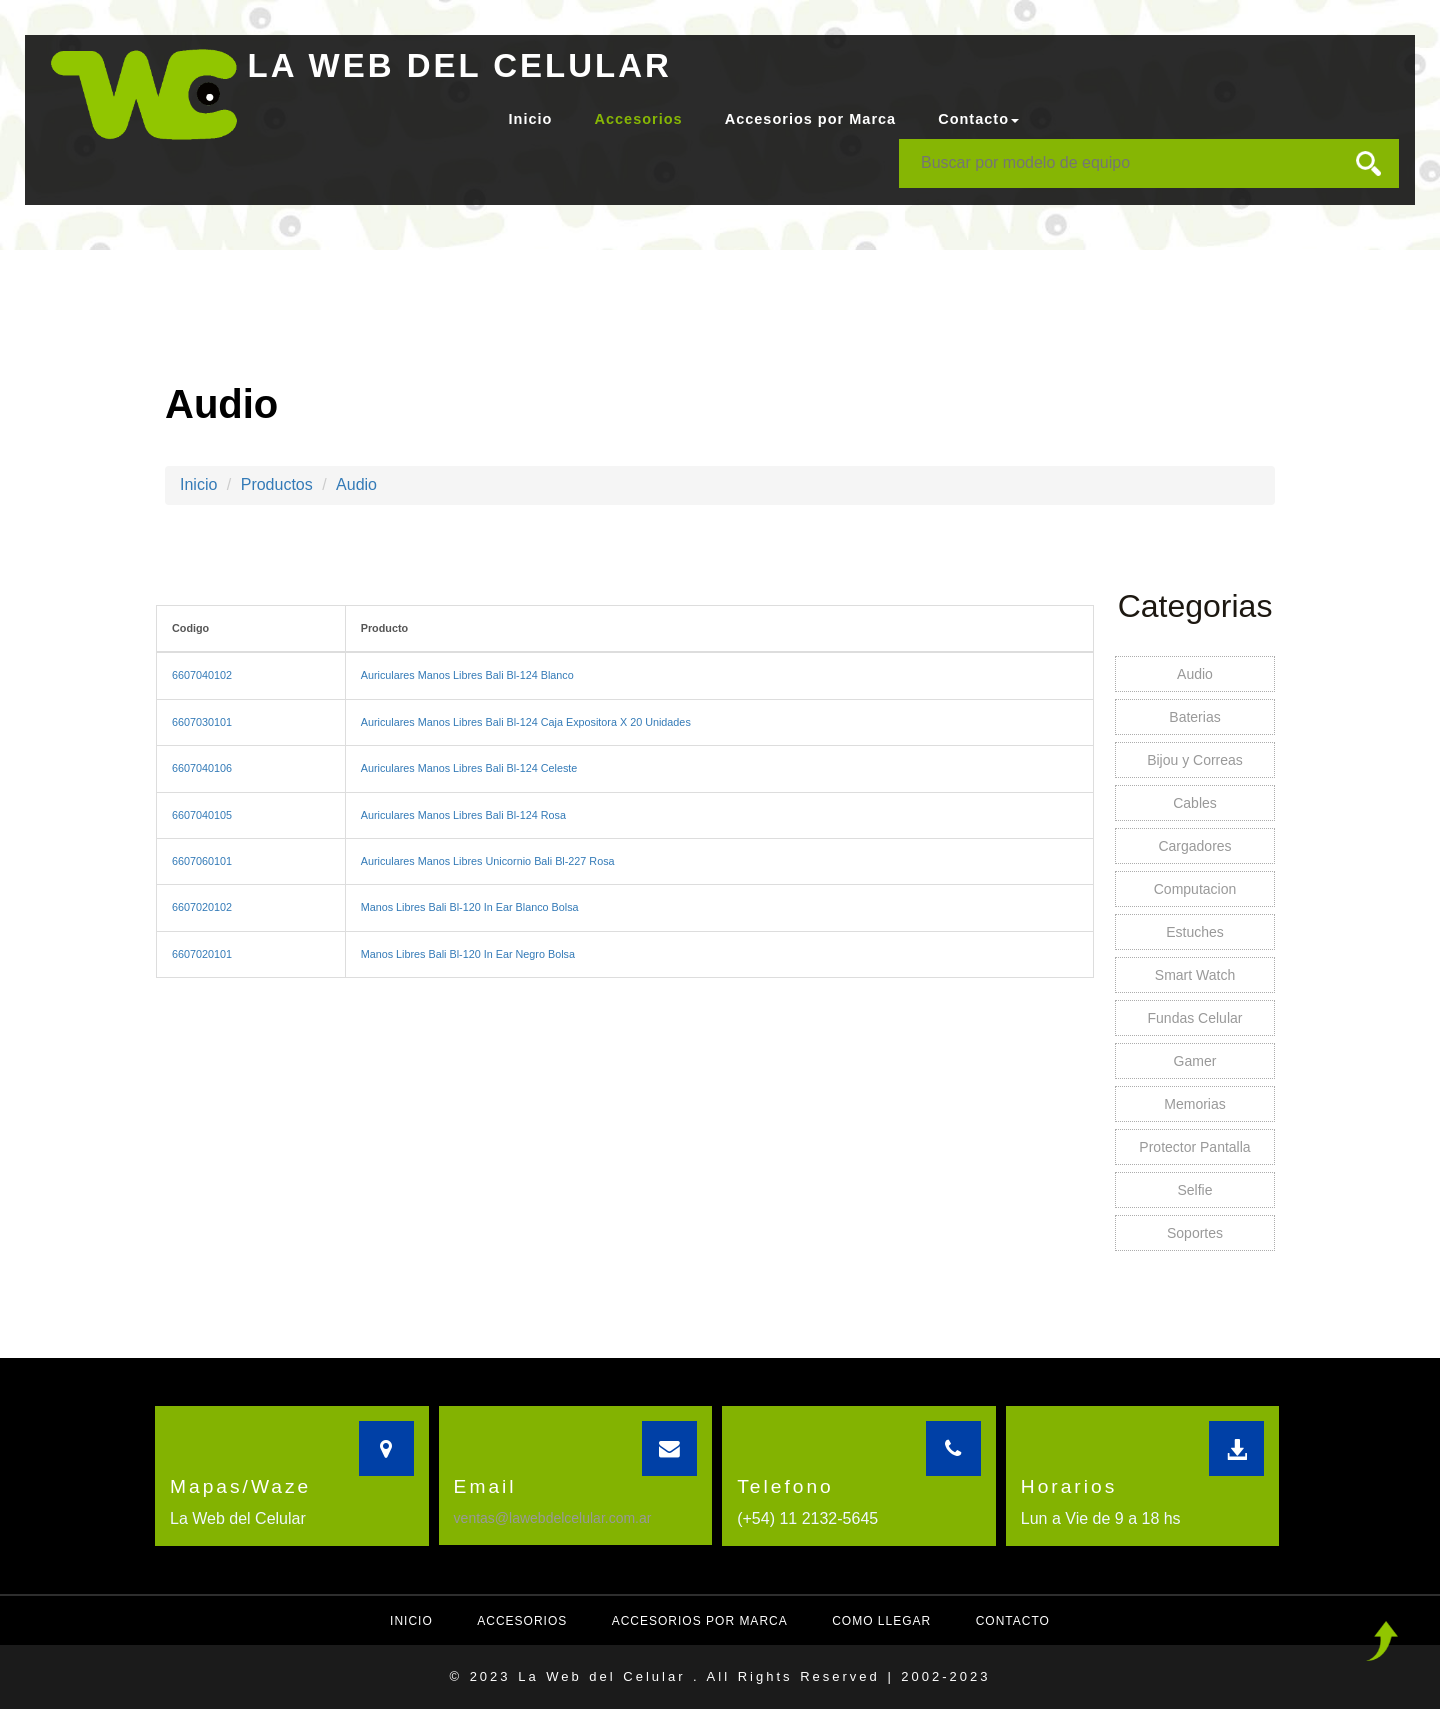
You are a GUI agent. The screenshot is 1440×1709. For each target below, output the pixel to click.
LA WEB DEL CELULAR (460, 65)
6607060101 (202, 861)
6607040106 (202, 768)
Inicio (531, 119)
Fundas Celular (1195, 1018)
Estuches (1195, 932)
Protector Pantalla (1194, 1147)
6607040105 (202, 815)
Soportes (1195, 1233)
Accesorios (638, 119)
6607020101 (202, 954)
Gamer (1195, 1061)
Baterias (1194, 717)
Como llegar (881, 1621)
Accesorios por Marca (811, 119)
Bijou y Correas (1195, 760)
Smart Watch (1195, 975)
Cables (1195, 803)
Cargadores (1194, 846)
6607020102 (202, 907)
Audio (356, 484)
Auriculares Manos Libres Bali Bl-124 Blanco (467, 675)
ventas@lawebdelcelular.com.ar (553, 1518)
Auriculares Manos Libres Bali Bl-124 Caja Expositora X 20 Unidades (526, 722)
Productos (277, 484)
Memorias (1194, 1104)
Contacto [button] (978, 119)
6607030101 (202, 722)
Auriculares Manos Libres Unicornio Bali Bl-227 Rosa (488, 861)
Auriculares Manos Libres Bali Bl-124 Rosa (463, 815)
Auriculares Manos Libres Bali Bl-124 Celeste (469, 768)
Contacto (1013, 1621)
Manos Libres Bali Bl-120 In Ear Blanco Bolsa (470, 907)
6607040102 (202, 675)
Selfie (1194, 1190)
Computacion (1195, 889)
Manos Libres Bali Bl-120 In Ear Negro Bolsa (468, 954)
